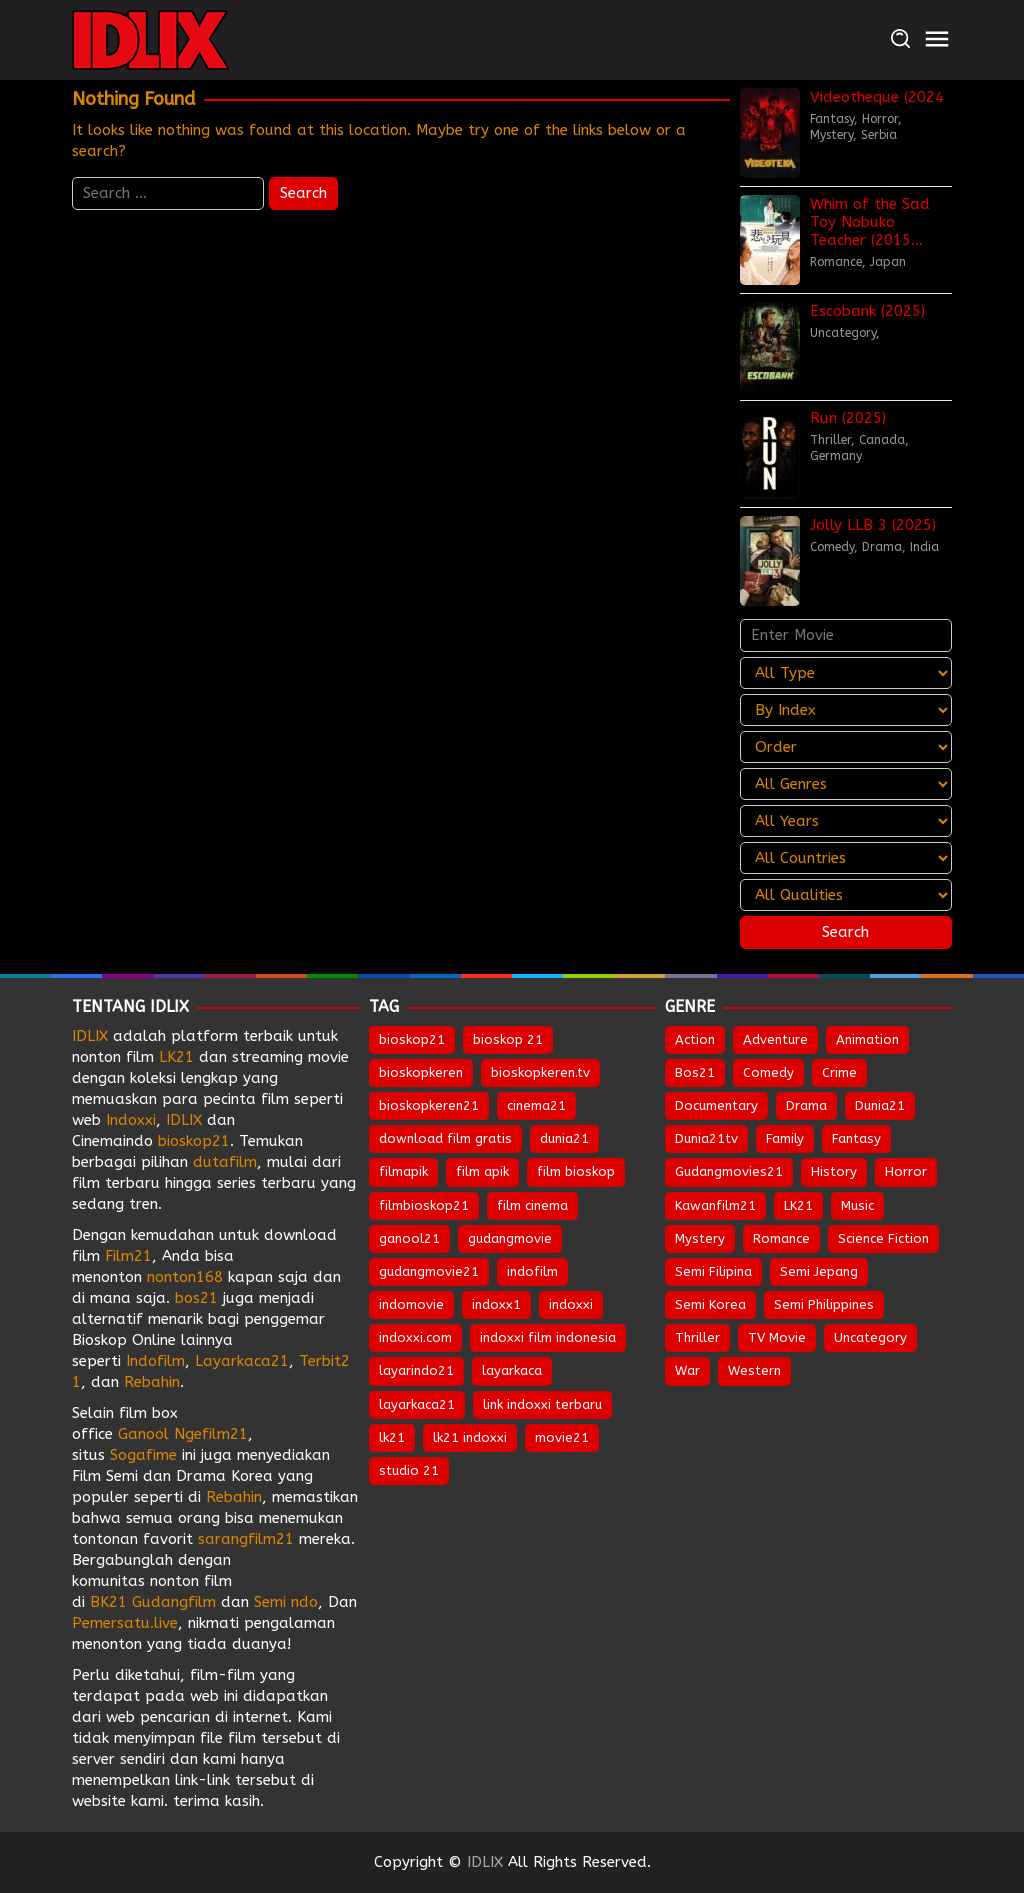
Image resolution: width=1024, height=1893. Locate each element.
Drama (882, 547)
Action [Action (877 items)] (695, 1039)
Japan (888, 262)
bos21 (196, 1298)
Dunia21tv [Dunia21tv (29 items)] (706, 1138)
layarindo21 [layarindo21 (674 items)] (416, 1370)
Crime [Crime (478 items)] (839, 1072)
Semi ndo (286, 1602)
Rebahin (152, 1382)
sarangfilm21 (248, 1539)
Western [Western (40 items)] (754, 1370)
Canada (882, 440)
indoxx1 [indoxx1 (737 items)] (496, 1304)
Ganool (143, 1434)
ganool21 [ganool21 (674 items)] (409, 1238)
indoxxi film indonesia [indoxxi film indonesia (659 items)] (548, 1337)
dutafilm (225, 1162)
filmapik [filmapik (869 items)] (403, 1171)
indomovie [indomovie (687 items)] (411, 1304)
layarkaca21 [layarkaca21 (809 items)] (417, 1404)
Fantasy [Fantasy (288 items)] (856, 1138)
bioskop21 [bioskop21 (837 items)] (412, 1039)
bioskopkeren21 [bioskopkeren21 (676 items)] (429, 1105)
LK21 (176, 1057)
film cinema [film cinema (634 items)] (532, 1205)
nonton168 (185, 1277)
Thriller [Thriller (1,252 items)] (697, 1337)
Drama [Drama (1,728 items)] (806, 1105)
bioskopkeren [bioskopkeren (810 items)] (421, 1072)
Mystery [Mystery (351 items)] (700, 1238)
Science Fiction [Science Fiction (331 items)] (883, 1238)
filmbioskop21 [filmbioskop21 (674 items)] (424, 1205)
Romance (836, 262)
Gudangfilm (174, 1602)
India (924, 547)
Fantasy (832, 119)
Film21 (128, 1256)
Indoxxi (131, 1120)
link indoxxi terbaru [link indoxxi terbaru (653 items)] (542, 1404)
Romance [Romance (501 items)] (781, 1238)
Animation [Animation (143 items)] (867, 1039)
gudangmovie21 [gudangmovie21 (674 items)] (429, 1271)
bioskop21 (194, 1141)
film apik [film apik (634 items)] (482, 1171)
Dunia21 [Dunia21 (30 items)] (880, 1105)
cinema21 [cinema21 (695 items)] (536, 1105)
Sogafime (143, 1455)
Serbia (879, 135)
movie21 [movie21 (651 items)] (562, 1437)
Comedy (832, 547)
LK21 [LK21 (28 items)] (798, 1205)
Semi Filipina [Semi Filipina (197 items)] (713, 1271)
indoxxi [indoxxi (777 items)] (571, 1304)
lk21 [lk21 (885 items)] (392, 1437)
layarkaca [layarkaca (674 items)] (512, 1370)
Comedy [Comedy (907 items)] (768, 1072)
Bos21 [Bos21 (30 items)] (695, 1072)
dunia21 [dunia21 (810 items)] (564, 1138)
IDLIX (90, 1036)
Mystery (831, 135)
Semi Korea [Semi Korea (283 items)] (710, 1304)
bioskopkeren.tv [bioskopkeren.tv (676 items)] (540, 1072)
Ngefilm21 (211, 1434)
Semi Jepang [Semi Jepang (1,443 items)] (819, 1271)
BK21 (108, 1602)
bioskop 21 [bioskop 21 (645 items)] (508, 1039)
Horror (880, 119)
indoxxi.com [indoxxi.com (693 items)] (415, 1337)
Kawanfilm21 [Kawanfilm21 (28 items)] (715, 1205)
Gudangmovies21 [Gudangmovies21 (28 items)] (729, 1171)
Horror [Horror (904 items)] (906, 1171)
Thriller (830, 440)
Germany (836, 456)
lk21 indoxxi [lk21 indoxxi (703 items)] (470, 1437)
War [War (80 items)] (687, 1370)
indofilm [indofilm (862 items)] (532, 1271)
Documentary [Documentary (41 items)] (716, 1105)
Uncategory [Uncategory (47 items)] (870, 1337)
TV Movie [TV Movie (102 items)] (777, 1337)
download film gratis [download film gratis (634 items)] (445, 1138)
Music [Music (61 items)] (857, 1205)
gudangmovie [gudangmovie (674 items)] (510, 1238)
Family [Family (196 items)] (785, 1138)
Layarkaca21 (242, 1361)
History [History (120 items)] (834, 1171)
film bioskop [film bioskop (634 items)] (576, 1171)
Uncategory (843, 333)
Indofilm (155, 1361)
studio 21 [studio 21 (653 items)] (409, 1470)
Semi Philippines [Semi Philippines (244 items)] (824, 1304)
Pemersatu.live (125, 1623)
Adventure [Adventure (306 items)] (775, 1039)
